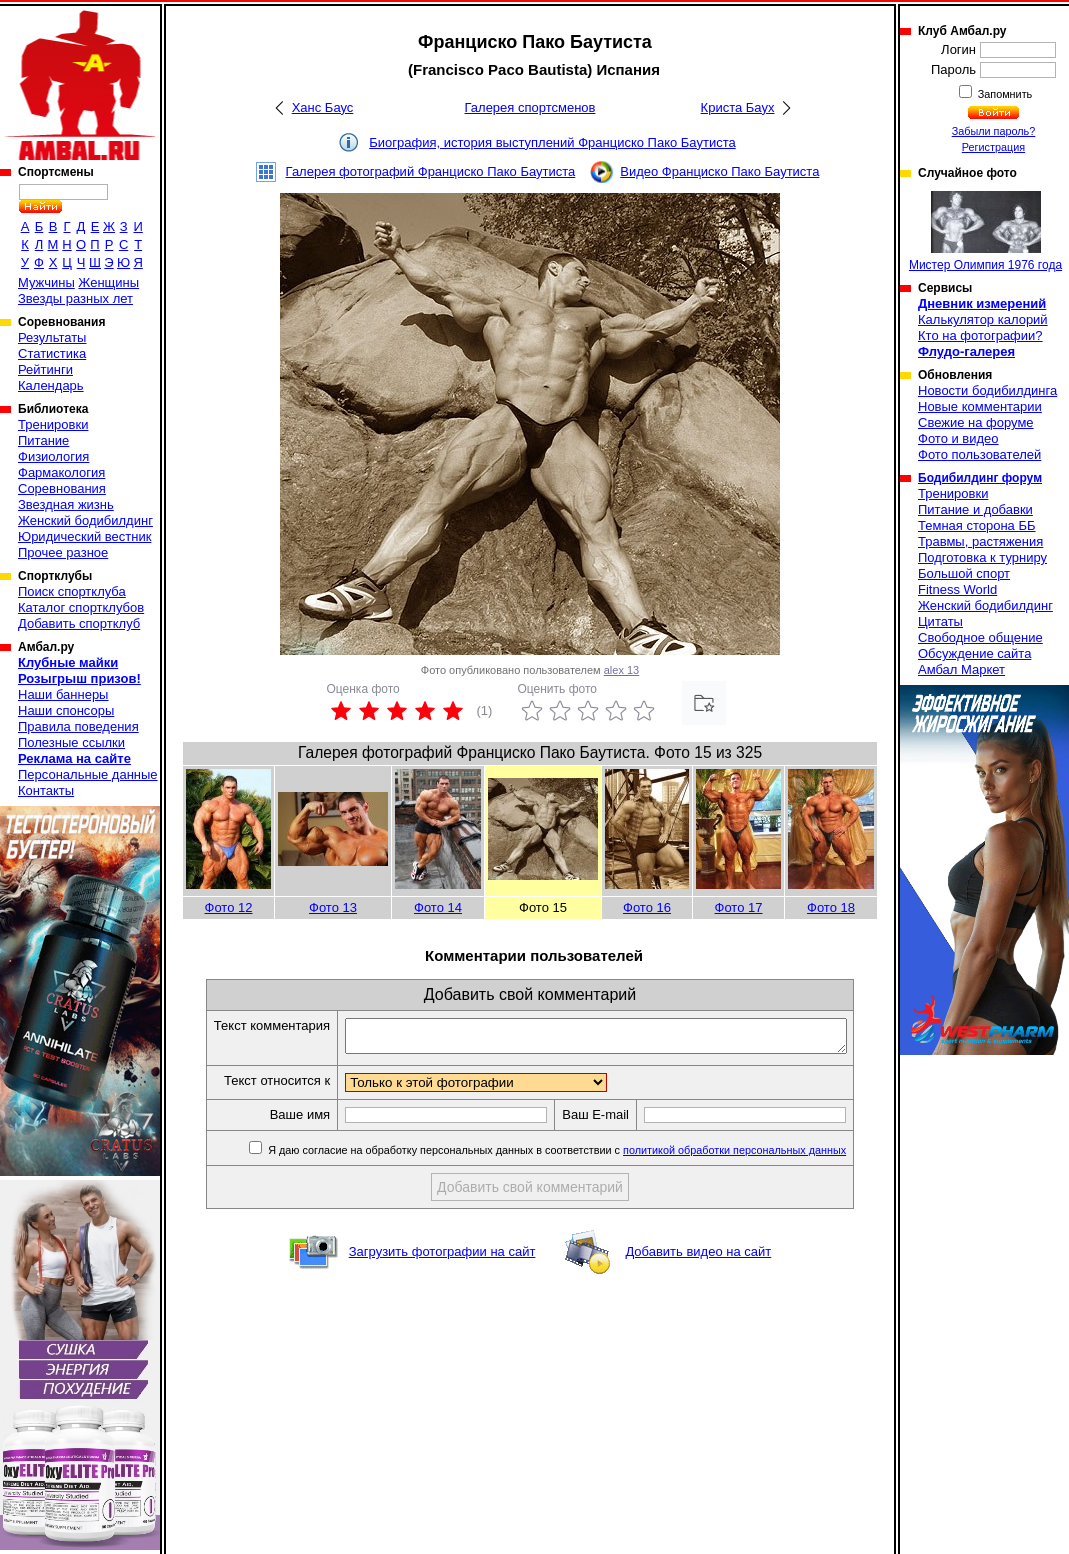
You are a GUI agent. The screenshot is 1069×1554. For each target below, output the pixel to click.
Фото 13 (333, 907)
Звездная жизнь (66, 504)
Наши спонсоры (66, 710)
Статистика (52, 353)
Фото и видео (958, 438)
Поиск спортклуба (72, 591)
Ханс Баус (323, 107)
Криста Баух (738, 107)
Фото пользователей (979, 454)
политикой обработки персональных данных (758, 1156)
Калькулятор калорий (983, 319)
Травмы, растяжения (980, 541)
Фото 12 (229, 907)
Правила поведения (78, 726)
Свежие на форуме (976, 422)
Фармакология (61, 472)
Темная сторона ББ (977, 525)
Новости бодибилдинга (987, 390)
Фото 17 (739, 907)
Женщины (108, 282)
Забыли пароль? (994, 131)
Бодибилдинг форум (980, 478)
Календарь (51, 385)
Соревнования (62, 488)
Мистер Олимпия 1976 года (985, 231)
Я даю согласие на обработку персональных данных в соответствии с (579, 1156)
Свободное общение (980, 637)
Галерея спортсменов (530, 107)
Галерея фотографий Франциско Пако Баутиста (431, 171)
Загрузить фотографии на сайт (442, 1257)
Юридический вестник (84, 536)
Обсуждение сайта (974, 653)
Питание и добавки (975, 509)
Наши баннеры (63, 694)
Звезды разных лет (75, 298)
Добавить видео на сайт (698, 1257)
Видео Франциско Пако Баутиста (719, 171)
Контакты (46, 790)
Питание (43, 440)
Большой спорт (964, 573)
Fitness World (957, 589)
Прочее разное (63, 552)
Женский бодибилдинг (85, 520)
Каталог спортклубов (81, 607)
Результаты (52, 337)
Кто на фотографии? (980, 335)
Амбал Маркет (961, 669)
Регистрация (993, 147)
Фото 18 (831, 907)
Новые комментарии (980, 406)
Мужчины (46, 282)
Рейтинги (45, 369)
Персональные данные (88, 774)
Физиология (53, 456)
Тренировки (53, 424)
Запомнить (1004, 94)
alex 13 (621, 670)
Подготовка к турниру (982, 557)
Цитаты (940, 621)
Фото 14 (438, 907)
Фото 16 (647, 907)
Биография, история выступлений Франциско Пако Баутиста (552, 142)
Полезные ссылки (71, 742)
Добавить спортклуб (79, 623)
